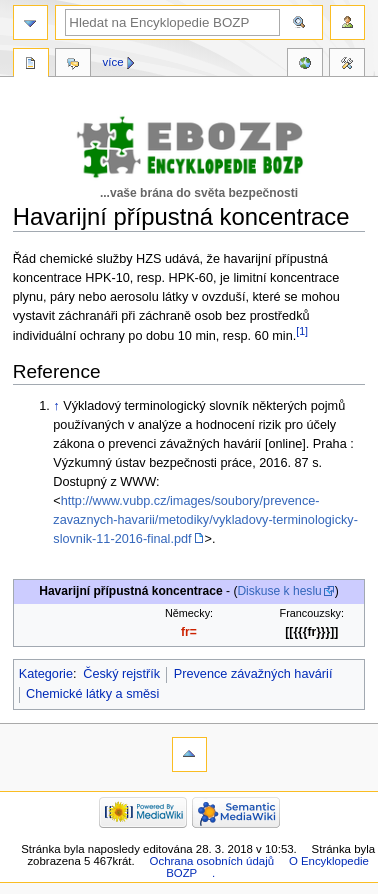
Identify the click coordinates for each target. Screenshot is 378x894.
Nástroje (347, 65)
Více (113, 62)
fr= (189, 632)
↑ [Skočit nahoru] (56, 406)
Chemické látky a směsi (92, 694)
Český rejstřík (121, 674)
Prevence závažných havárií (253, 674)
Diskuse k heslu (279, 591)
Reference (305, 65)
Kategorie (46, 674)
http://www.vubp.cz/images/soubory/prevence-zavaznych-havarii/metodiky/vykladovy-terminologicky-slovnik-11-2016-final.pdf (205, 520)
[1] (302, 331)
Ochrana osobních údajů (212, 861)
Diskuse (73, 65)
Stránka (31, 65)
